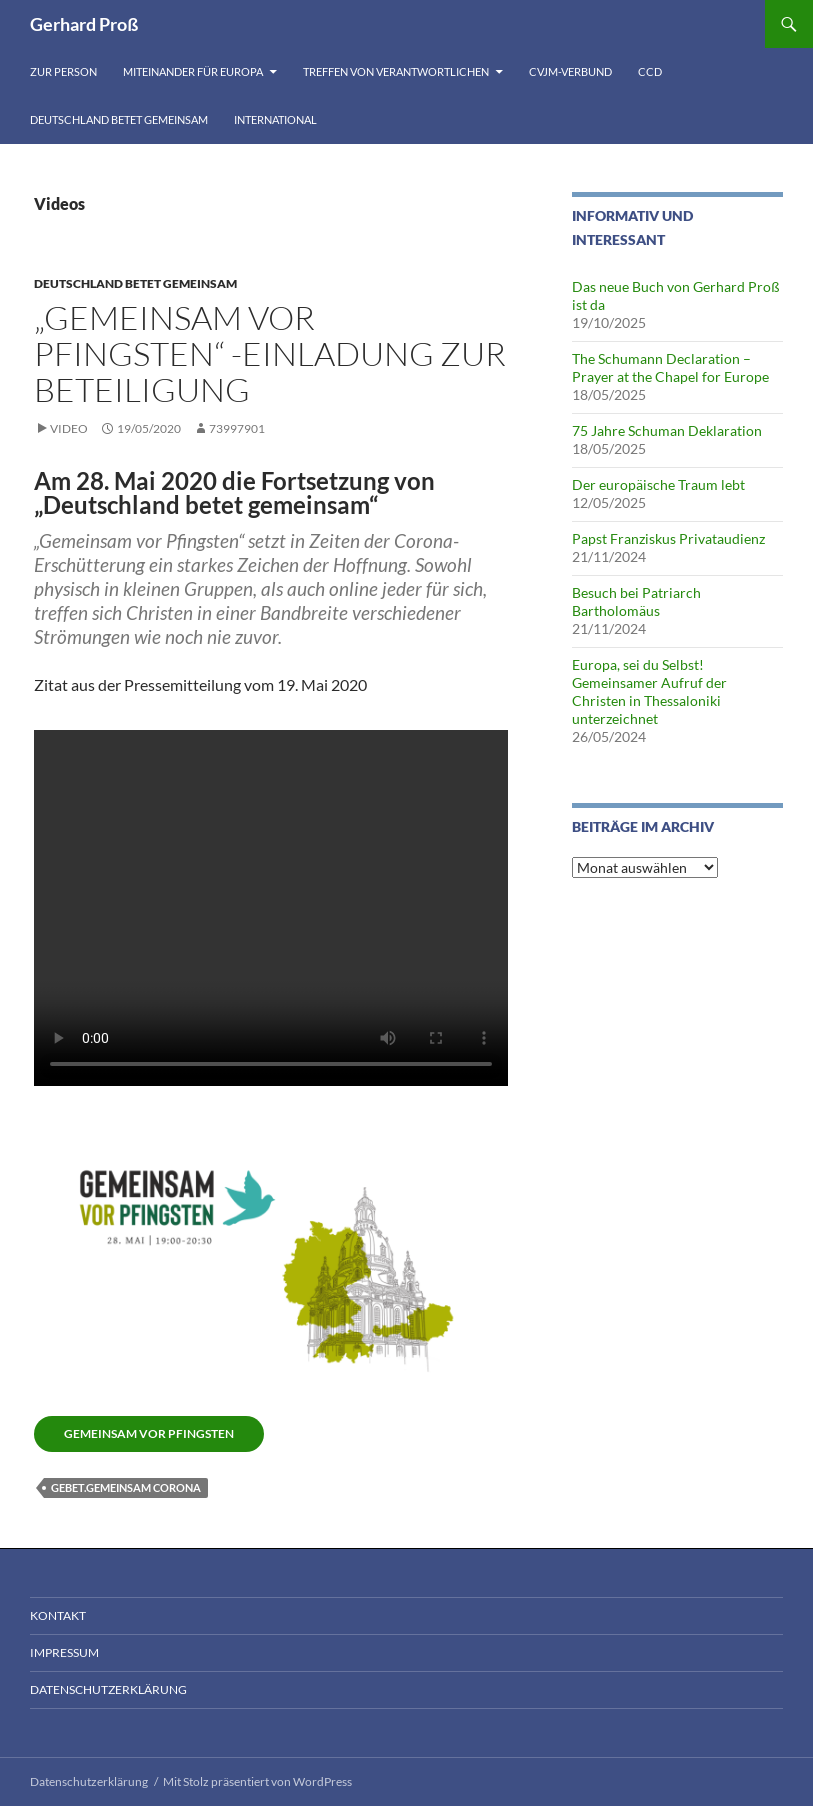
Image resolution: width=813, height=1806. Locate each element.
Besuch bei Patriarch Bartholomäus (636, 601)
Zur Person (63, 71)
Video (69, 428)
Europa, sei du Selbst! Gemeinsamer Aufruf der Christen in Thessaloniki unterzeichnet (649, 691)
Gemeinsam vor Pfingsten (149, 1433)
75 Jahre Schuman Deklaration (667, 430)
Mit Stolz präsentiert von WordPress (257, 1781)
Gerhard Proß (84, 24)
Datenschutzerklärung (108, 1689)
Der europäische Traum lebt (658, 484)
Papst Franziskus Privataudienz (668, 538)
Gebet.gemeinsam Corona (126, 1487)
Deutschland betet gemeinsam (119, 119)
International (275, 119)
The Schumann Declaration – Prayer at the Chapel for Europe (670, 367)
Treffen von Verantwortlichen (396, 71)
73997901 (237, 428)
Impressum (64, 1652)
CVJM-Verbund (570, 71)
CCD (650, 71)
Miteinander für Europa (193, 71)
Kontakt (58, 1615)
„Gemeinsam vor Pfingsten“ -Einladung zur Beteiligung (270, 353)
